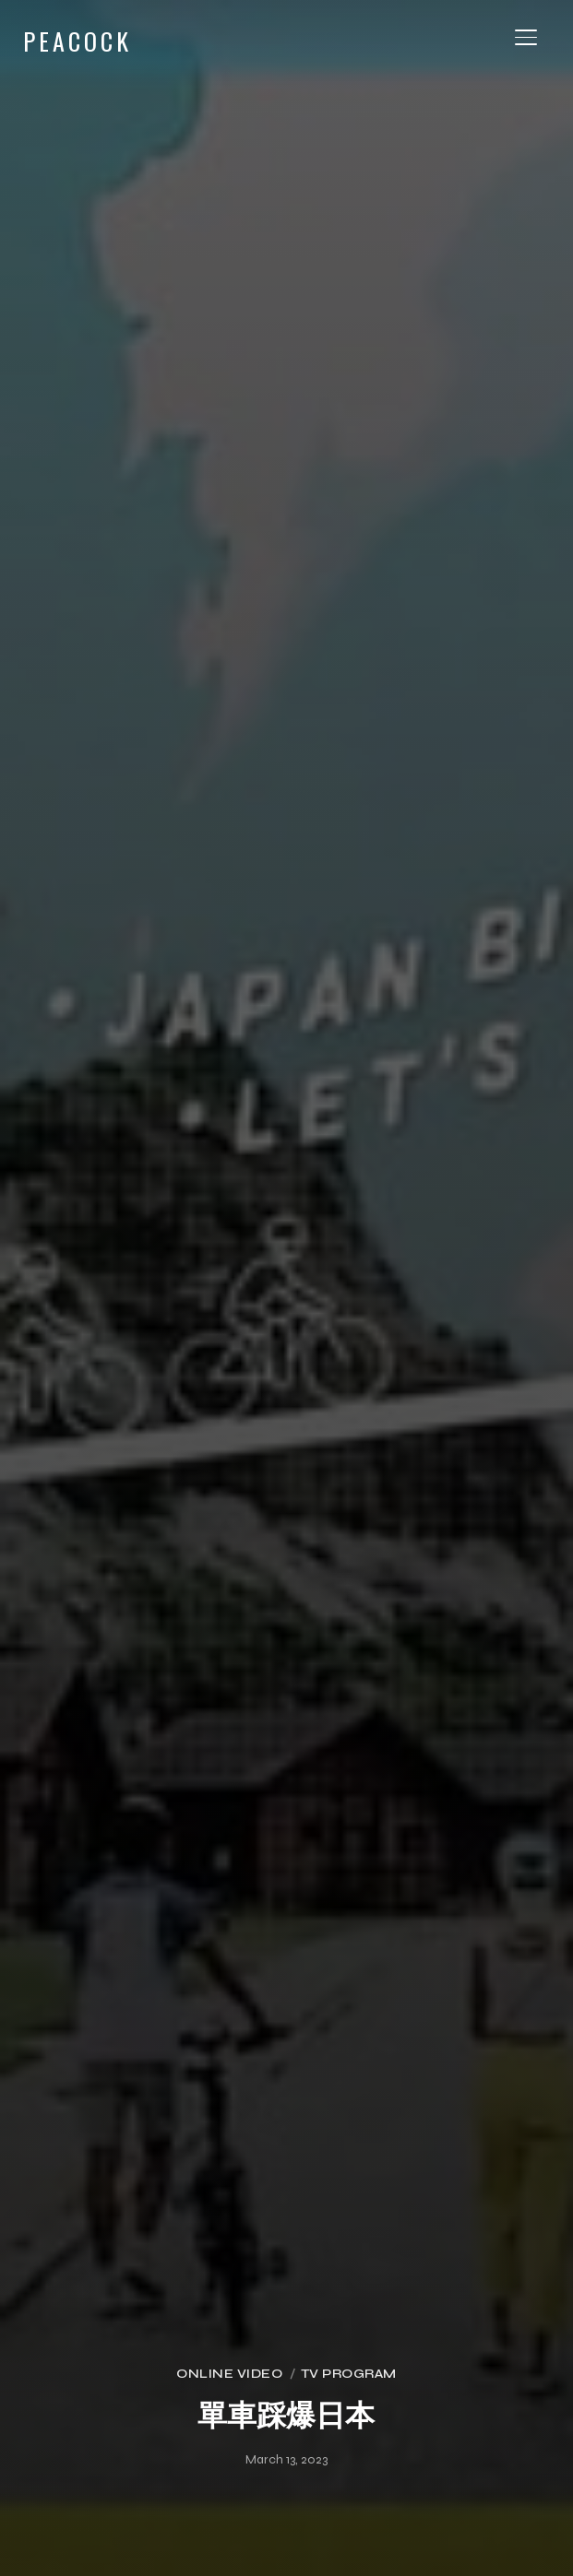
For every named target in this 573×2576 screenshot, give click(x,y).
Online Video (229, 2373)
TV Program (349, 2373)
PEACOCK (77, 41)
